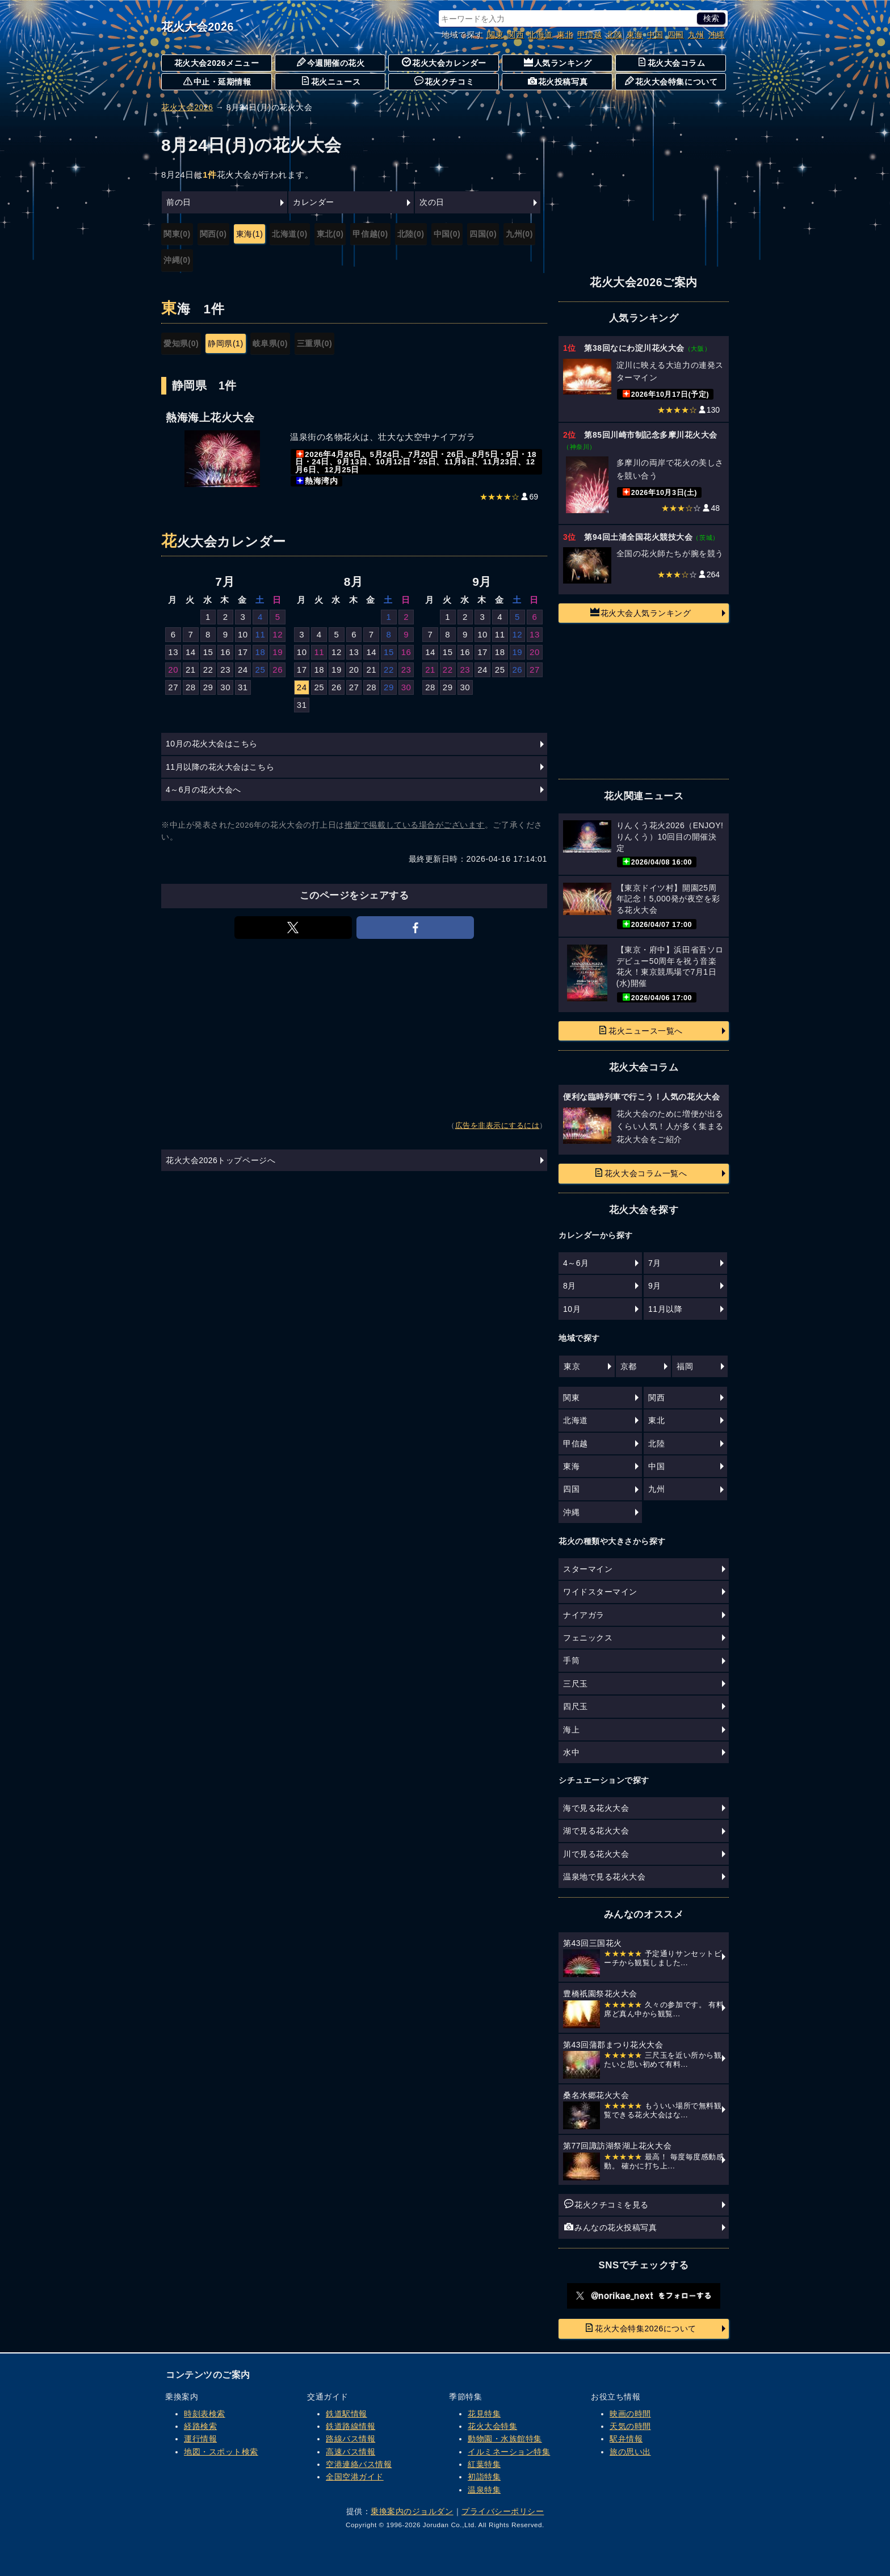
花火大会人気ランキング (640, 612)
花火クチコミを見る (606, 2204)
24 (243, 669)
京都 (628, 1366)
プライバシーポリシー (502, 2511)
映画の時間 (630, 2413)
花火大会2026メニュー (216, 63)
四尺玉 (575, 1706)
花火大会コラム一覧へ (640, 1173)
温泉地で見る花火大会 (604, 1876)
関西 (515, 34)
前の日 (178, 202)
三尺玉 (575, 1683)
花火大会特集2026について (640, 2328)
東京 (572, 1366)
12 (277, 634)
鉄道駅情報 (346, 2413)
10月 (572, 1309)
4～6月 (576, 1263)
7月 (654, 1263)
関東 (495, 34)
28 (191, 687)
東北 (565, 34)
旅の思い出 (630, 2451)
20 (173, 669)
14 (191, 652)
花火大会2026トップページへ (220, 1160)
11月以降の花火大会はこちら (220, 766)
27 (173, 687)
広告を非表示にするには (497, 1126)
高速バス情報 (350, 2451)
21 (191, 669)
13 (173, 652)
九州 (696, 34)
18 (260, 652)
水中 (571, 1752)
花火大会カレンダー (444, 62)
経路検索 (200, 2426)
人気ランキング (558, 62)
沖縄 (716, 34)
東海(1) (249, 233)
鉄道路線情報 (350, 2426)
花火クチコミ (444, 81)
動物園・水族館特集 (505, 2438)
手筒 (571, 1660)
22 (208, 669)
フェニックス (587, 1637)
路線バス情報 (350, 2438)
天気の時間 (630, 2426)
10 (243, 634)
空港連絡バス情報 (359, 2464)
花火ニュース (330, 81)
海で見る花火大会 (596, 1808)
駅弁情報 (626, 2438)
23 (225, 669)
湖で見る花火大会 (596, 1830)
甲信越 (589, 34)
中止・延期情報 (217, 81)
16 (225, 652)
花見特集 (484, 2413)
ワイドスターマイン (600, 1591)
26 (277, 669)
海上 (571, 1729)
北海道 (540, 34)
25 (260, 669)
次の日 (431, 202)
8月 (569, 1285)
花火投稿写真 (557, 81)
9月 (654, 1285)
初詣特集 (484, 2476)
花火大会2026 (197, 26)
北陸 (614, 34)
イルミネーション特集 (509, 2451)
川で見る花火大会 (596, 1853)
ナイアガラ (583, 1615)
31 (243, 687)
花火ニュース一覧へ (640, 1030)
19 (277, 652)
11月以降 (665, 1309)
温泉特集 (484, 2489)
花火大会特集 (492, 2426)
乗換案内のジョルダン (412, 2511)
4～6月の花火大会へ (203, 789)
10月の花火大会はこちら (212, 743)
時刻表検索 (204, 2413)
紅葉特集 (484, 2464)
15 (208, 652)
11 (260, 634)
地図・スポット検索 (221, 2451)
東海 (635, 34)
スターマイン (587, 1569)
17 (243, 652)
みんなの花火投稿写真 (610, 2227)
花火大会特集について (671, 81)
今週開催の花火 (331, 62)
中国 (655, 34)
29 (208, 687)
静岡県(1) (225, 343)
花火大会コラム (671, 62)
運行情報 (200, 2438)
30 (225, 687)
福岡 (685, 1366)
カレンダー (313, 202)
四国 (675, 34)
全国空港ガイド (355, 2476)
